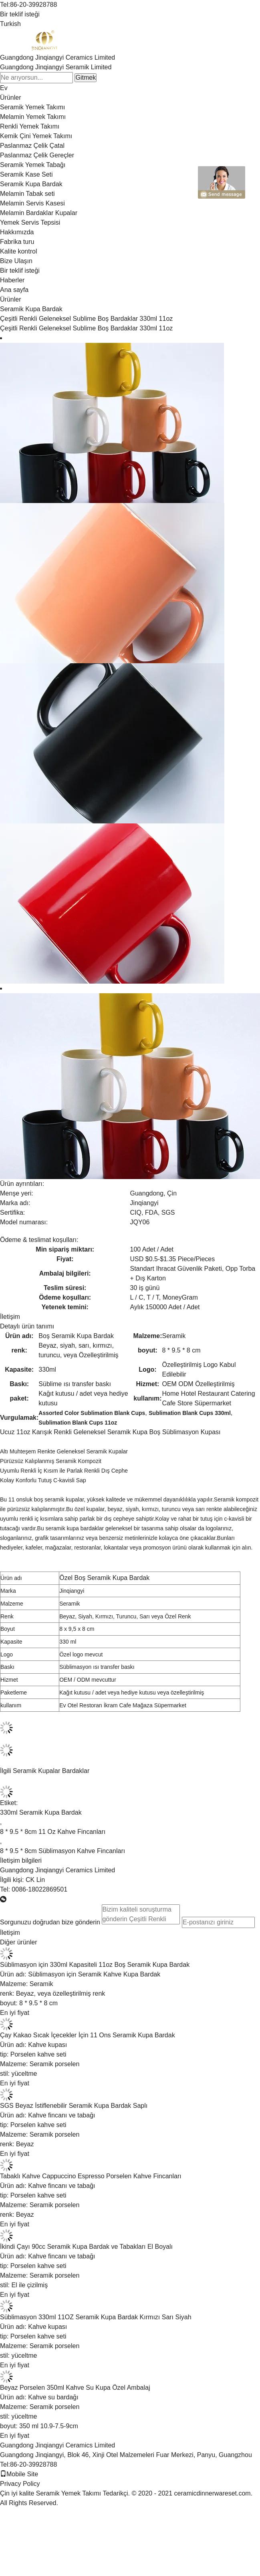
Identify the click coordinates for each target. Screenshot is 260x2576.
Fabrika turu (17, 241)
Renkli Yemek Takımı (29, 126)
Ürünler (10, 97)
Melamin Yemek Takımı (33, 116)
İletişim (10, 1316)
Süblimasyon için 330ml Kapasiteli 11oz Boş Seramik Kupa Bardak (94, 1964)
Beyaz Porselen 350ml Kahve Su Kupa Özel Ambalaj (75, 2387)
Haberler (12, 280)
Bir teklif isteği (20, 14)
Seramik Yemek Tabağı (32, 164)
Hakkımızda (17, 232)
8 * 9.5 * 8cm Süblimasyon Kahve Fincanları (62, 1850)
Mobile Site (19, 2474)
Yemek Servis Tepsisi (30, 222)
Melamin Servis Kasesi (32, 203)
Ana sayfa (14, 289)
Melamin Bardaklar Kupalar (38, 212)
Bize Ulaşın (16, 261)
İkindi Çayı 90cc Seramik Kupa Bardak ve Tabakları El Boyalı (86, 2246)
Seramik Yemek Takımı (32, 107)
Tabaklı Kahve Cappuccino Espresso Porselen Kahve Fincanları (90, 2176)
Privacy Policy (20, 2483)
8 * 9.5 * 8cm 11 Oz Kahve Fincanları (52, 1831)
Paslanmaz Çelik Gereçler (37, 155)
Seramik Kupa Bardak (31, 184)
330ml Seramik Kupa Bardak (41, 1812)
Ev (4, 88)
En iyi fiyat (14, 2012)
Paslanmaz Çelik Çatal (32, 145)
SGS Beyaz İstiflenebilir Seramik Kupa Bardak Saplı (73, 2105)
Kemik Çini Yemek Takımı (36, 136)
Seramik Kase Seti (26, 174)
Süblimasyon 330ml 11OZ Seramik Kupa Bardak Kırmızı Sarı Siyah (95, 2317)
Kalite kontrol (18, 251)
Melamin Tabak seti (27, 193)
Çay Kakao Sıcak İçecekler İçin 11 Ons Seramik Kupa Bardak (87, 2035)
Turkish (10, 23)
